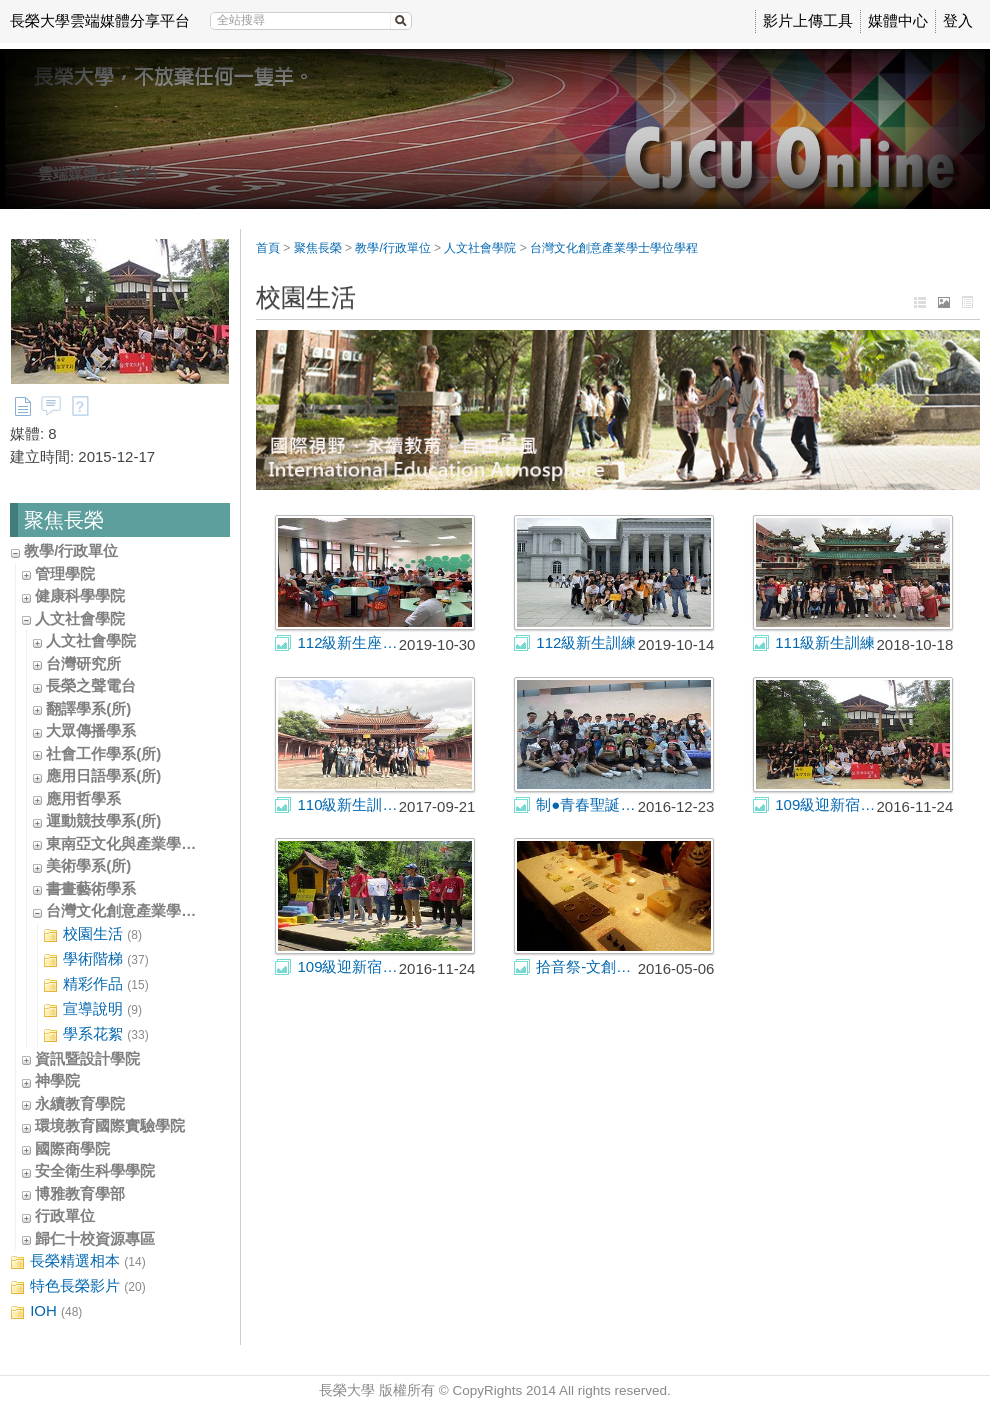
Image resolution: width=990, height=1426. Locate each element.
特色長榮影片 (78, 1286)
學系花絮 (96, 1034)
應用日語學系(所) (103, 775)
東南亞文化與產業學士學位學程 (151, 843)
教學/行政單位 (71, 550)
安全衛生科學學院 (95, 1170)
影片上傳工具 (808, 20)
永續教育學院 (80, 1103)
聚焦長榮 (318, 248)
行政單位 (65, 1215)
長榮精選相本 (78, 1261)
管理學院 (65, 573)
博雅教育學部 (80, 1193)
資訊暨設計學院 (87, 1058)
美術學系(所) (88, 865)
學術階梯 (96, 959)
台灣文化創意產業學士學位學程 (151, 910)
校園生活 (92, 934)
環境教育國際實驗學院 (110, 1125)
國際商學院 (72, 1148)
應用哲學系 (83, 798)
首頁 (268, 248)
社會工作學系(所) (103, 753)
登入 (958, 20)
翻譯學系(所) (88, 708)
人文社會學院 (80, 618)
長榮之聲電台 (91, 685)
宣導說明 (92, 1009)
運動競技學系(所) (103, 820)
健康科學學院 (80, 595)
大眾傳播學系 (91, 730)
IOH (46, 1311)
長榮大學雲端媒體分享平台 (100, 20)
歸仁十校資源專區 (95, 1238)
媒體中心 (898, 20)
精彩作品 (96, 984)
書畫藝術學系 (91, 888)
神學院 (57, 1080)
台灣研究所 (83, 663)
